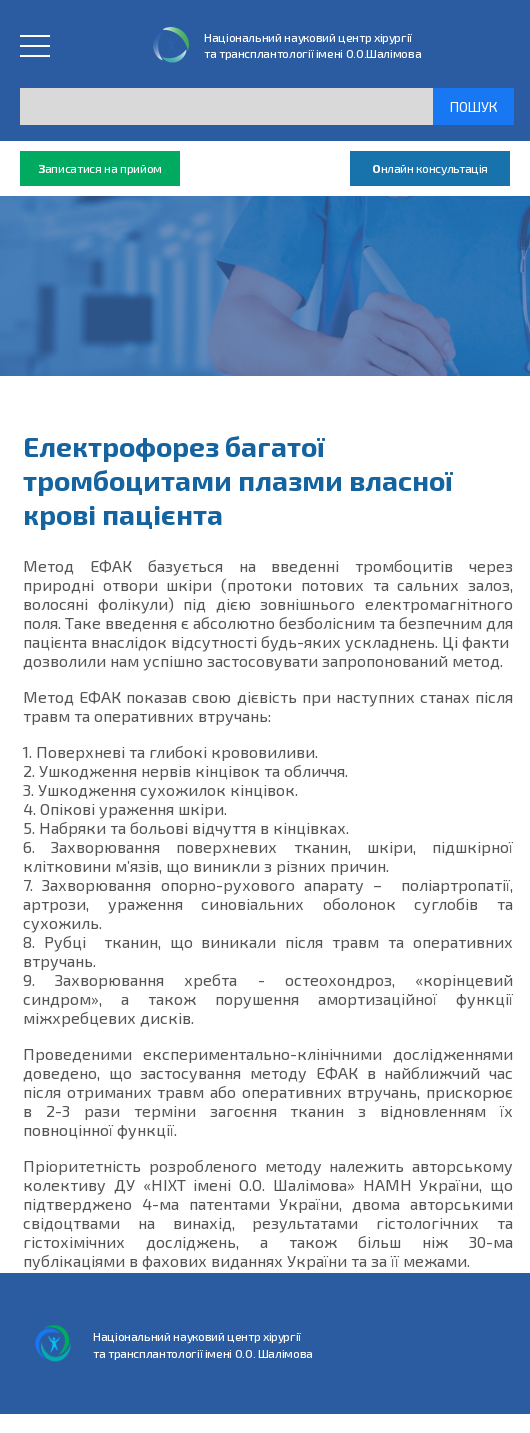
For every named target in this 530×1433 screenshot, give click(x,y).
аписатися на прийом (100, 168)
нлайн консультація (430, 168)
